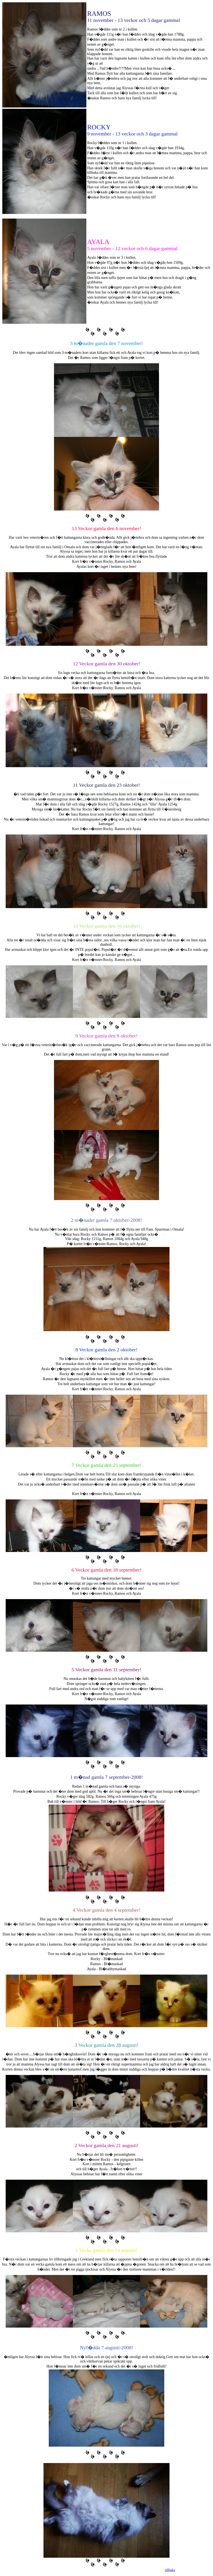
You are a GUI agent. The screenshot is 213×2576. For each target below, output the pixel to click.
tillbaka (170, 2570)
